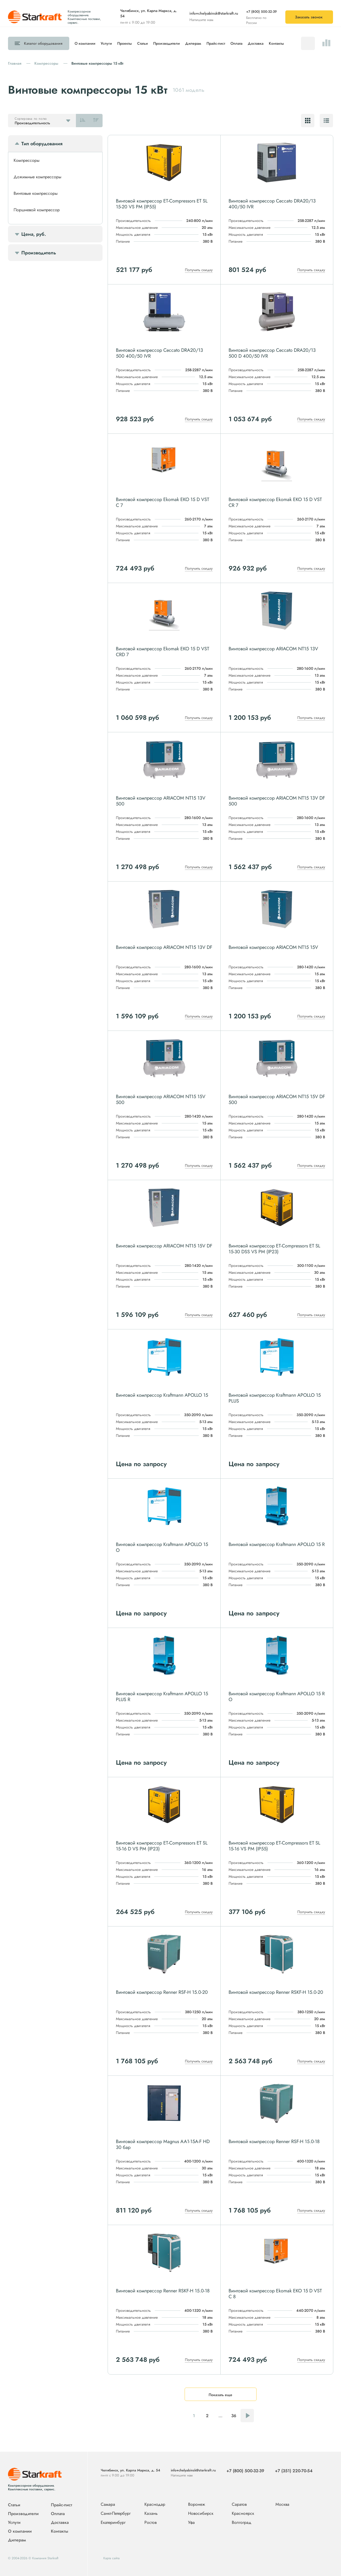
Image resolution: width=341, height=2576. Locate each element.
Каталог (43, 43)
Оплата (236, 43)
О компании (85, 43)
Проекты (124, 43)
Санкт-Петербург (116, 2513)
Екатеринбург (113, 2522)
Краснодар (154, 2504)
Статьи (142, 43)
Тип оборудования (41, 143)
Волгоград (241, 2522)
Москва (282, 2504)
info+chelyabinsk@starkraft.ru (213, 13)
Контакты (276, 43)
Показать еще (220, 2394)
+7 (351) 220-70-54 (293, 2471)
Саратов (239, 2504)
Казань (151, 2513)
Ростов (150, 2522)
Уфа (191, 2522)
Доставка (255, 43)
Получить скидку (199, 269)
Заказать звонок (309, 17)
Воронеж (196, 2504)
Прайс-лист (215, 43)
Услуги (106, 43)
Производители (166, 43)
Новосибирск (200, 2513)
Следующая (247, 2415)
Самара (108, 2504)
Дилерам (193, 43)
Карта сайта (111, 2558)
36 (233, 2416)
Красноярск (243, 2513)
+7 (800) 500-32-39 (261, 11)
